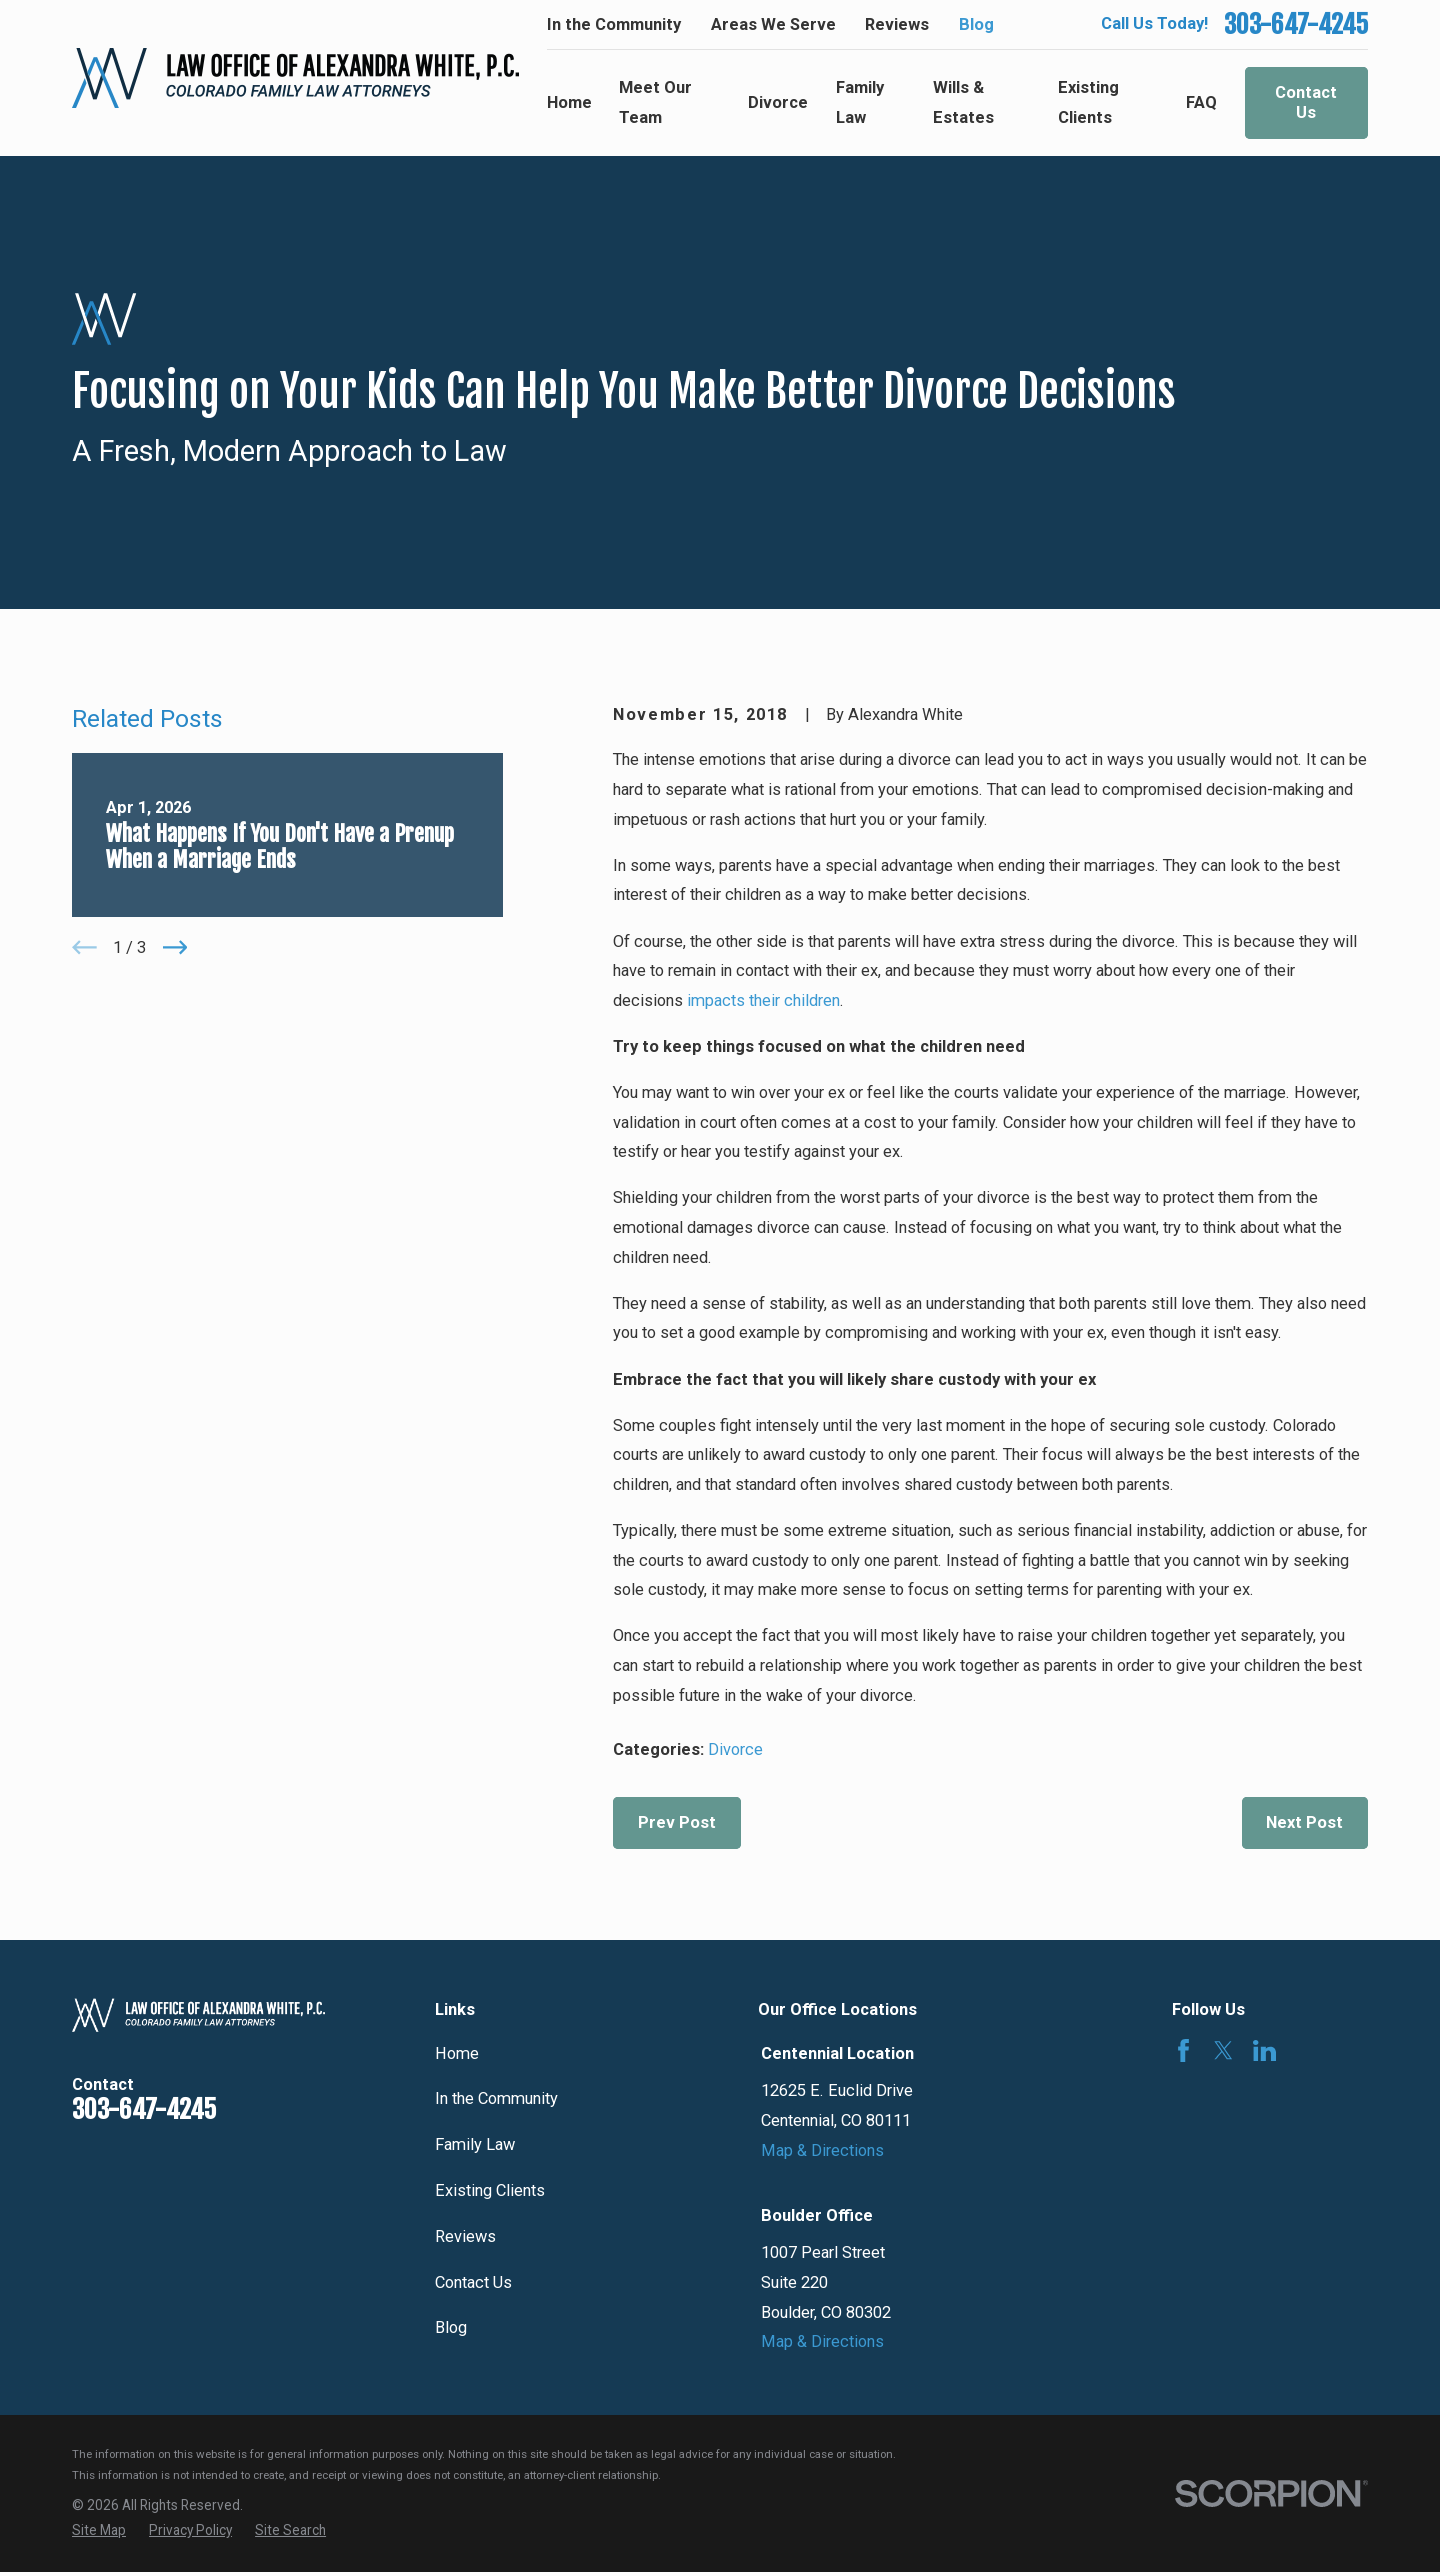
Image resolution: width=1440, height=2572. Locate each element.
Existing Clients (490, 2190)
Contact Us (1306, 102)
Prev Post (677, 1822)
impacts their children (763, 1000)
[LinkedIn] (1264, 2050)
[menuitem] (99, 2530)
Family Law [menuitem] (860, 102)
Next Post (1304, 1822)
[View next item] (175, 947)
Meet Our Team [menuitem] (655, 102)
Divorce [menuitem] (778, 102)
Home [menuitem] (569, 102)
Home (457, 2053)
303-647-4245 (1296, 25)
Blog (976, 24)
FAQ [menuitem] (1201, 102)
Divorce (735, 1749)
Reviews (897, 24)
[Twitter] (1223, 2050)
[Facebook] (1183, 2050)
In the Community (614, 24)
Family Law (475, 2144)
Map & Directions (822, 2150)
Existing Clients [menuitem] (1088, 102)
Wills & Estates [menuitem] (963, 102)
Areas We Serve (773, 24)
